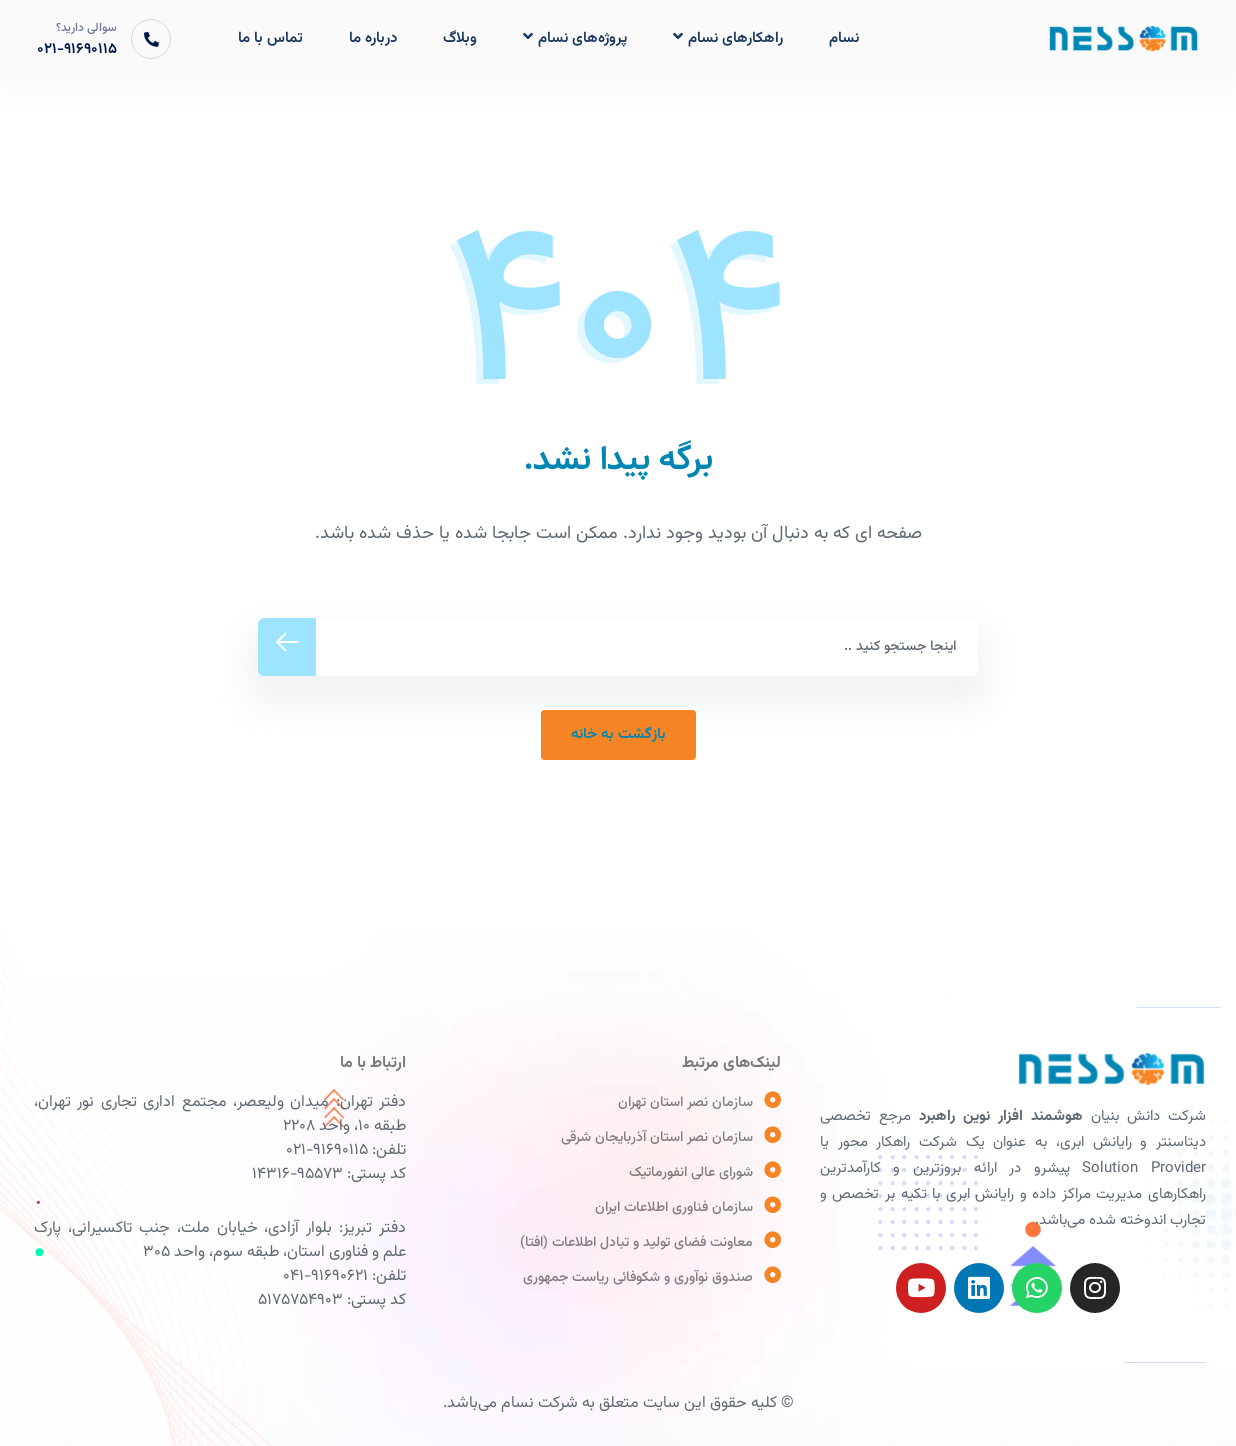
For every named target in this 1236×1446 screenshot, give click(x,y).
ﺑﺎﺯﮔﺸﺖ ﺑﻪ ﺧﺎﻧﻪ (618, 734)
